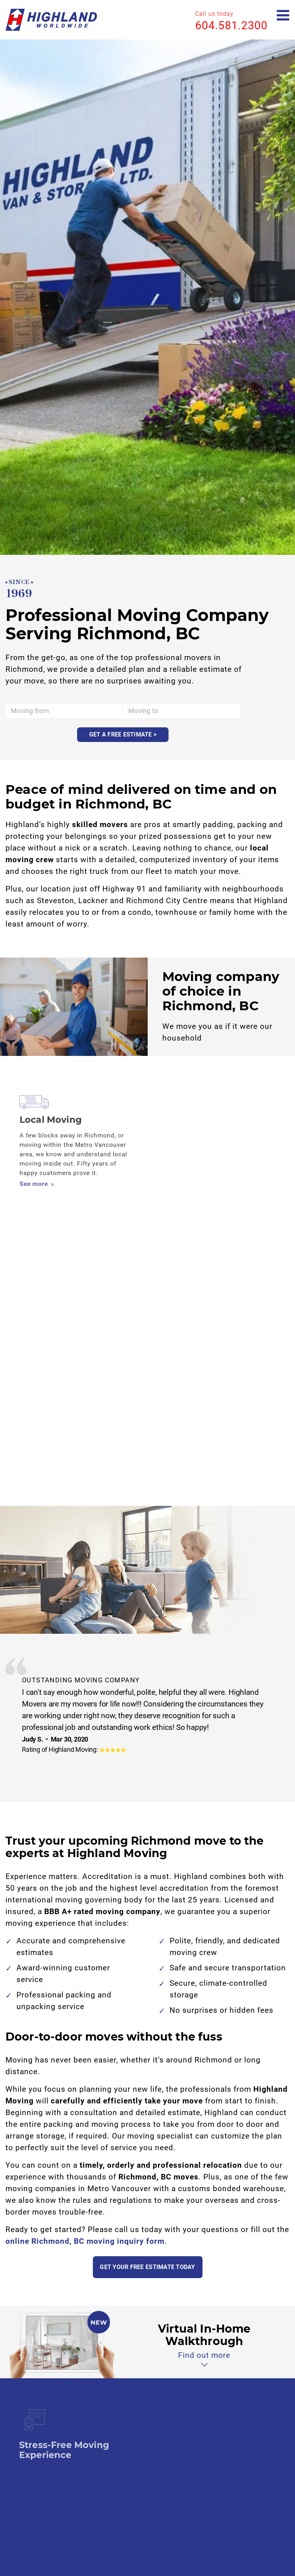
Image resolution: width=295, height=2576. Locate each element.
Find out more (204, 2355)
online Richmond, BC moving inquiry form (84, 2241)
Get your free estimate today (147, 2267)
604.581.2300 (231, 25)
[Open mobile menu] (283, 15)
